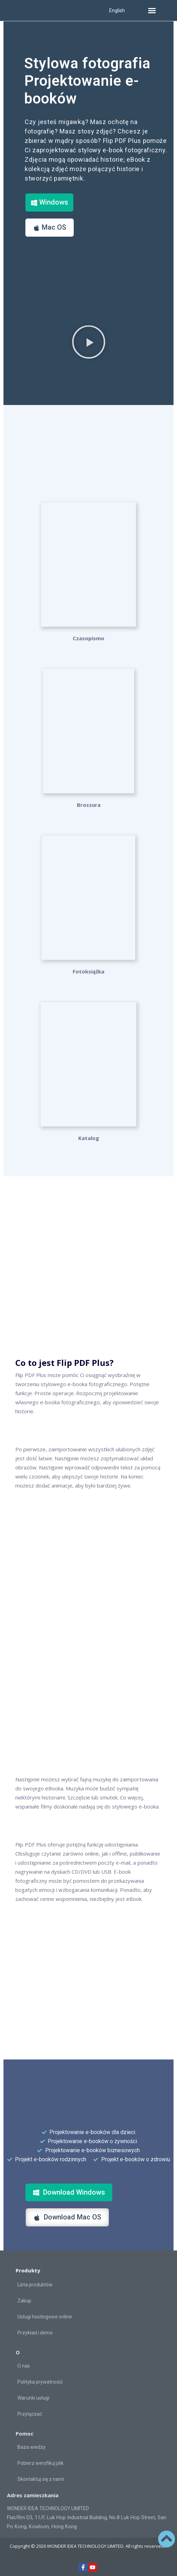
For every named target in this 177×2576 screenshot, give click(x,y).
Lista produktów (35, 2284)
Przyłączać (29, 2414)
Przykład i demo (35, 2333)
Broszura (88, 804)
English (117, 10)
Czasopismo (88, 638)
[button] (152, 10)
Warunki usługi (33, 2398)
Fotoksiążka (88, 971)
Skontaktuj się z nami (40, 2479)
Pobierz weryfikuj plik (40, 2463)
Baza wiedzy (31, 2447)
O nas (23, 2366)
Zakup (24, 2300)
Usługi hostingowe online (44, 2316)
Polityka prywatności (40, 2382)
